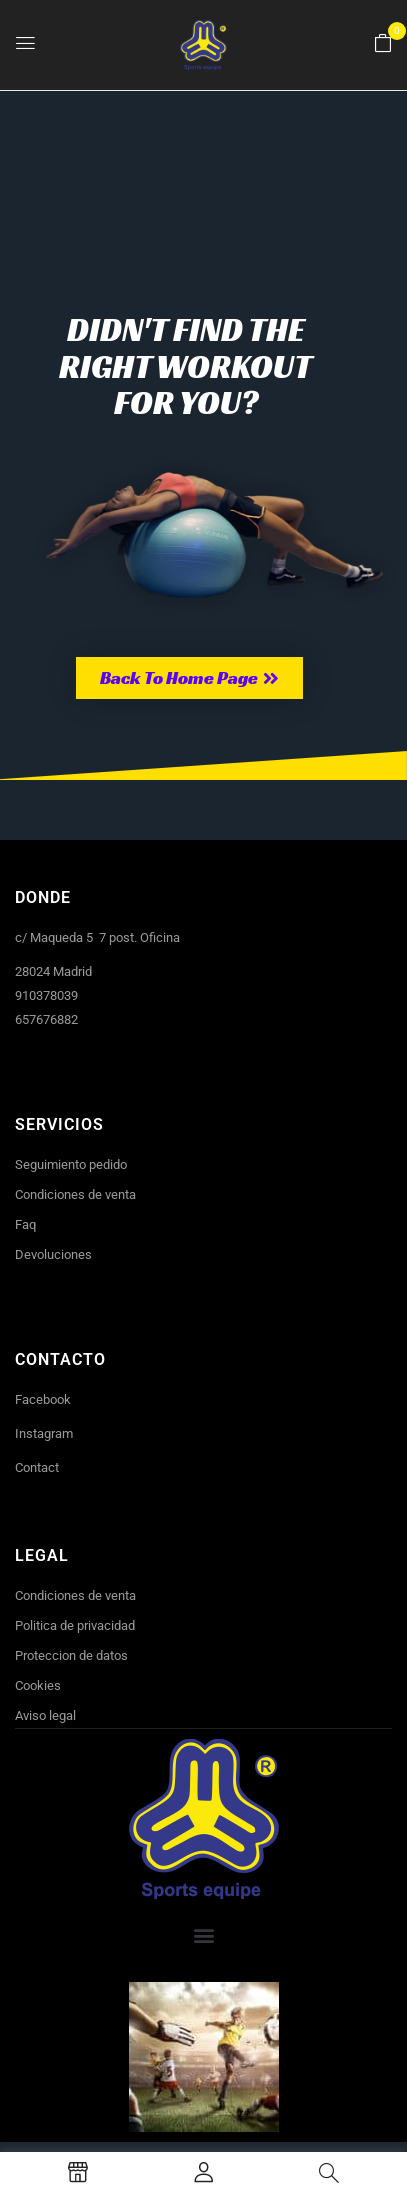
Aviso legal (45, 1715)
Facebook (43, 1399)
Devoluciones (53, 1254)
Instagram (44, 1433)
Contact (37, 1467)
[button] (383, 44)
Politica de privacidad (75, 1625)
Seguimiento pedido (71, 1164)
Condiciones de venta (75, 1194)
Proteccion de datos (71, 1655)
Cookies (38, 1685)
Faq (25, 1224)
